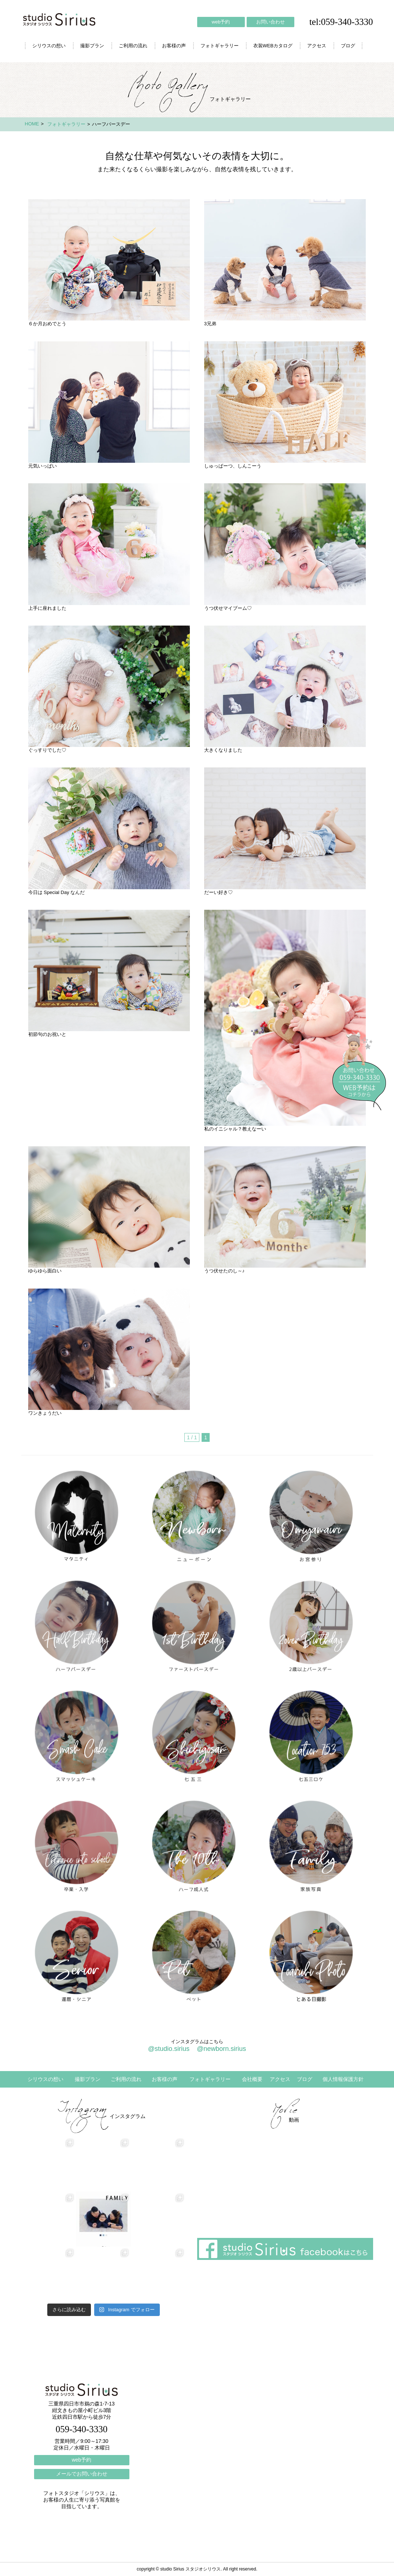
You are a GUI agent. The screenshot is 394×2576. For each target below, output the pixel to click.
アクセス (316, 45)
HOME (32, 124)
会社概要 (252, 2079)
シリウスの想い (49, 45)
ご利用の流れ (133, 45)
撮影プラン (92, 45)
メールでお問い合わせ (81, 2474)
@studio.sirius (168, 2048)
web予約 (221, 22)
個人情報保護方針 (343, 2079)
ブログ (348, 45)
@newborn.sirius (221, 2048)
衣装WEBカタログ (273, 45)
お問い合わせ (270, 22)
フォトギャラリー (219, 45)
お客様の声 (174, 45)
